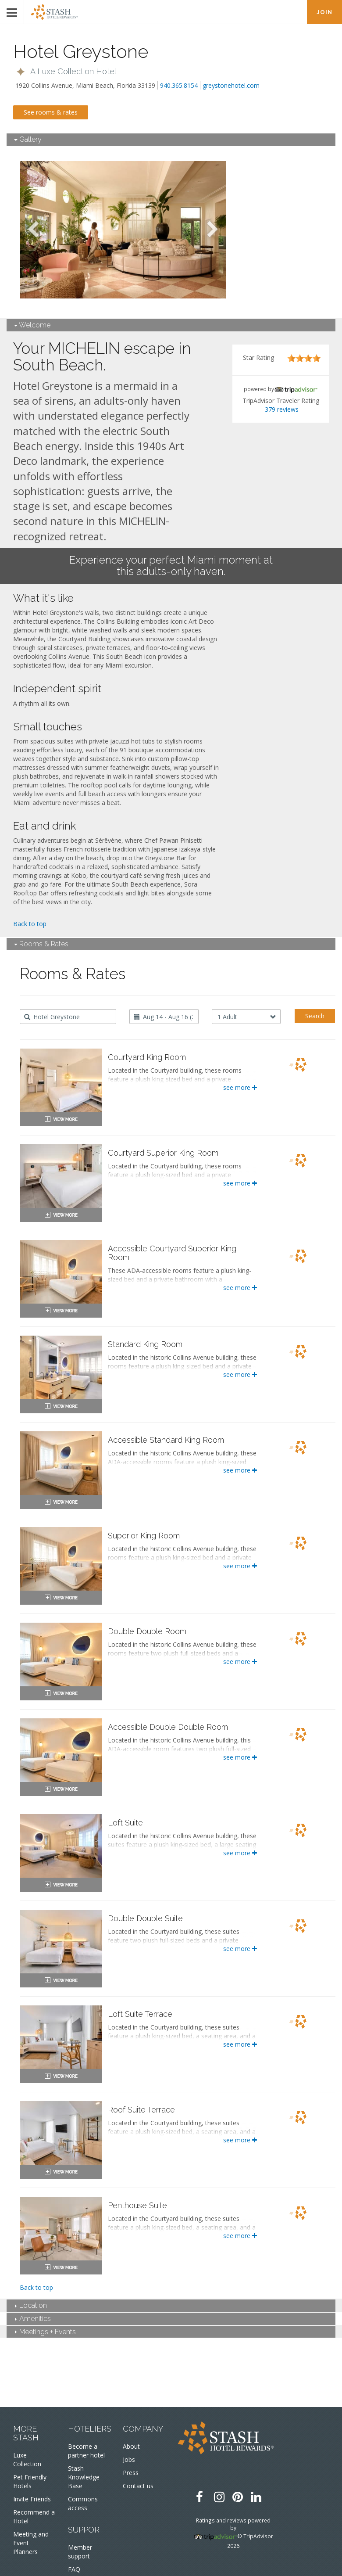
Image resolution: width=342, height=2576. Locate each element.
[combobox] (68, 1016)
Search (314, 1016)
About (131, 2446)
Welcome (32, 325)
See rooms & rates (51, 112)
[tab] (171, 139)
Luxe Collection (27, 2459)
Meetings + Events (45, 2332)
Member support (80, 2551)
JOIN (324, 12)
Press (131, 2472)
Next (212, 230)
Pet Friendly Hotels (29, 2481)
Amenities (33, 2318)
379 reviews (282, 409)
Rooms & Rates (41, 944)
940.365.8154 (179, 85)
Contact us (138, 2486)
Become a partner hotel (86, 2450)
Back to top (29, 924)
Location (31, 2305)
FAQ (74, 2569)
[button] (65, 71)
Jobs (129, 2459)
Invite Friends (32, 2499)
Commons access (83, 2503)
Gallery (28, 139)
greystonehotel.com (231, 85)
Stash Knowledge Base (84, 2477)
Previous (33, 230)
